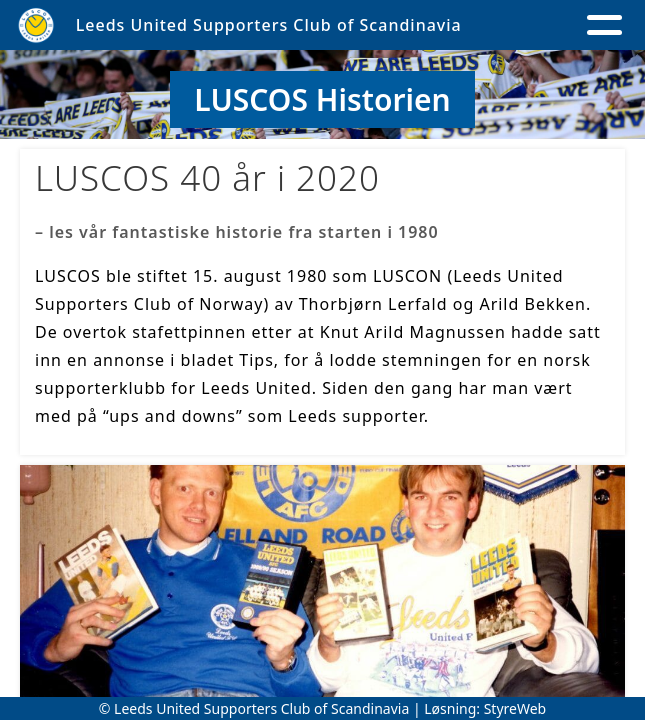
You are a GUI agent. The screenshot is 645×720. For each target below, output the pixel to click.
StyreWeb (515, 708)
